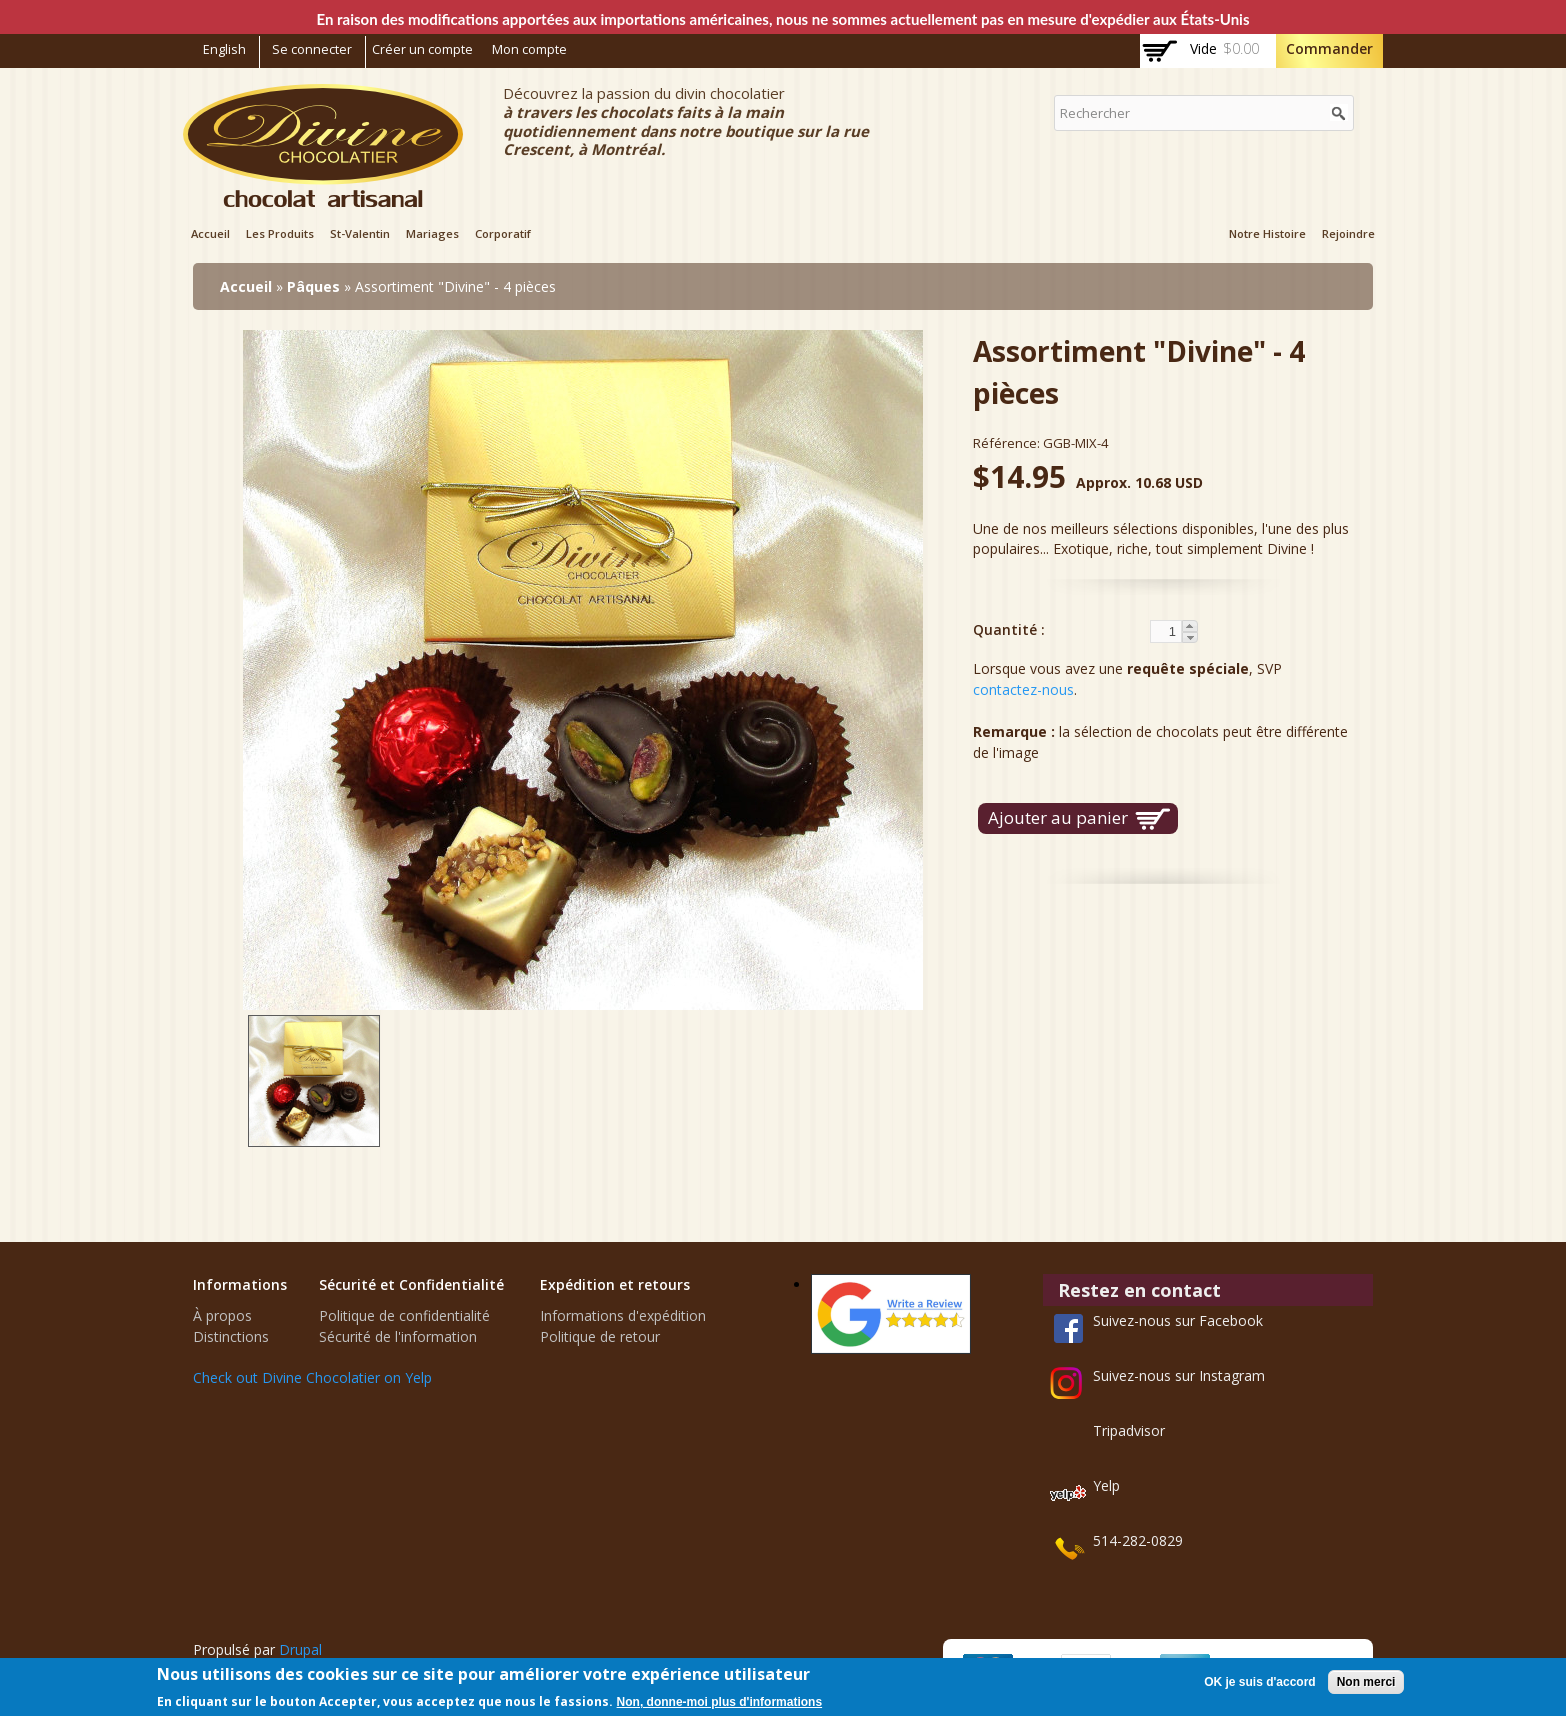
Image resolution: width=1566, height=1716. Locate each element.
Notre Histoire (1267, 233)
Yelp (1106, 1485)
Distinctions (231, 1336)
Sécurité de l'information (398, 1336)
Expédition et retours (615, 1284)
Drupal (300, 1649)
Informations (240, 1284)
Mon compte (529, 49)
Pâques (313, 286)
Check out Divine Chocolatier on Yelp (312, 1377)
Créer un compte (422, 49)
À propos (222, 1315)
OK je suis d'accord (1260, 1682)
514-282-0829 (1138, 1540)
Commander (1329, 48)
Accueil (210, 233)
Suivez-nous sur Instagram (1179, 1375)
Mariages (432, 233)
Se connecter (312, 49)
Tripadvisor (1129, 1430)
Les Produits (280, 233)
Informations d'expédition (623, 1315)
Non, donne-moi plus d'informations (720, 1702)
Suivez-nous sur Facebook (1178, 1320)
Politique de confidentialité (404, 1315)
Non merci (1366, 1682)
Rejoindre (1348, 233)
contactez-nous (1023, 689)
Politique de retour (600, 1336)
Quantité (1007, 629)
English (224, 49)
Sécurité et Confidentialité (411, 1284)
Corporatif (503, 233)
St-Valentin (360, 233)
